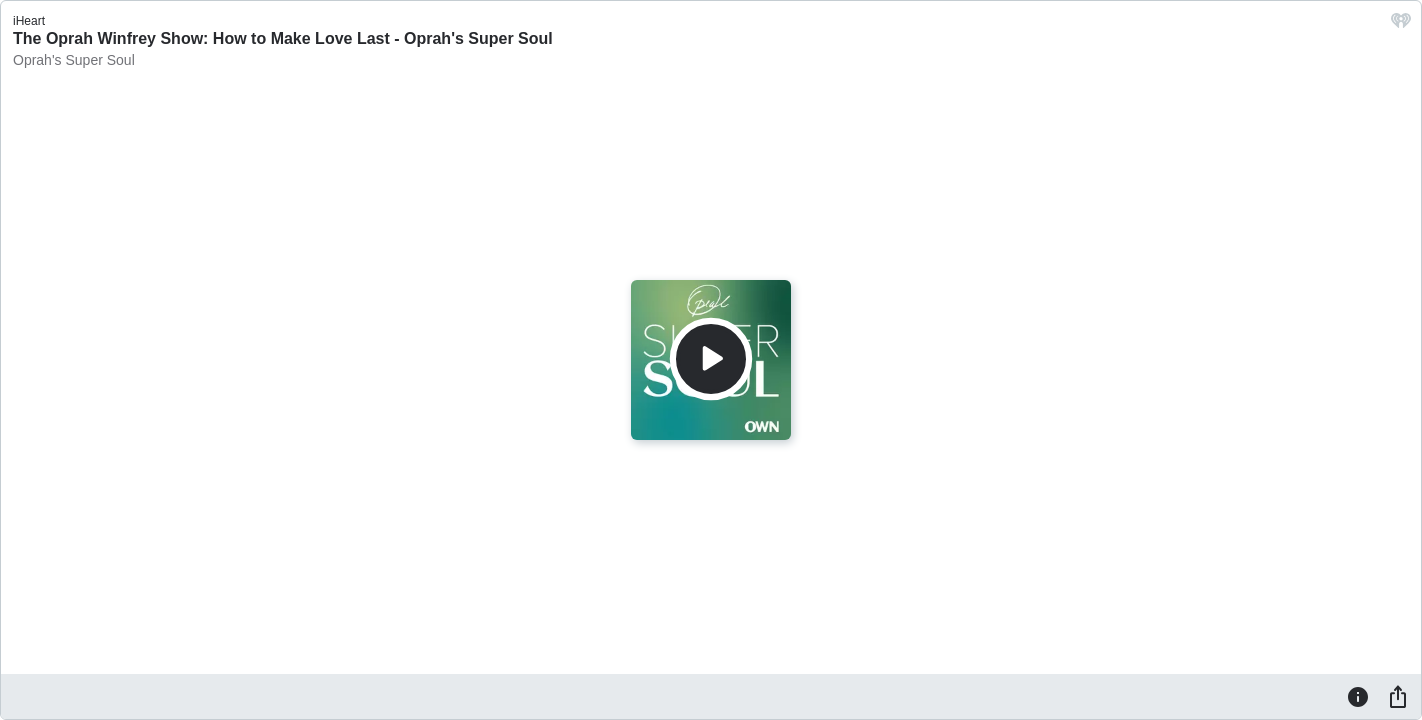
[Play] (711, 359)
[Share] (1398, 696)
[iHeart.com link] (1401, 25)
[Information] (1358, 696)
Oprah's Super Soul (74, 60)
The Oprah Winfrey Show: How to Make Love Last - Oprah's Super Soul (283, 38)
